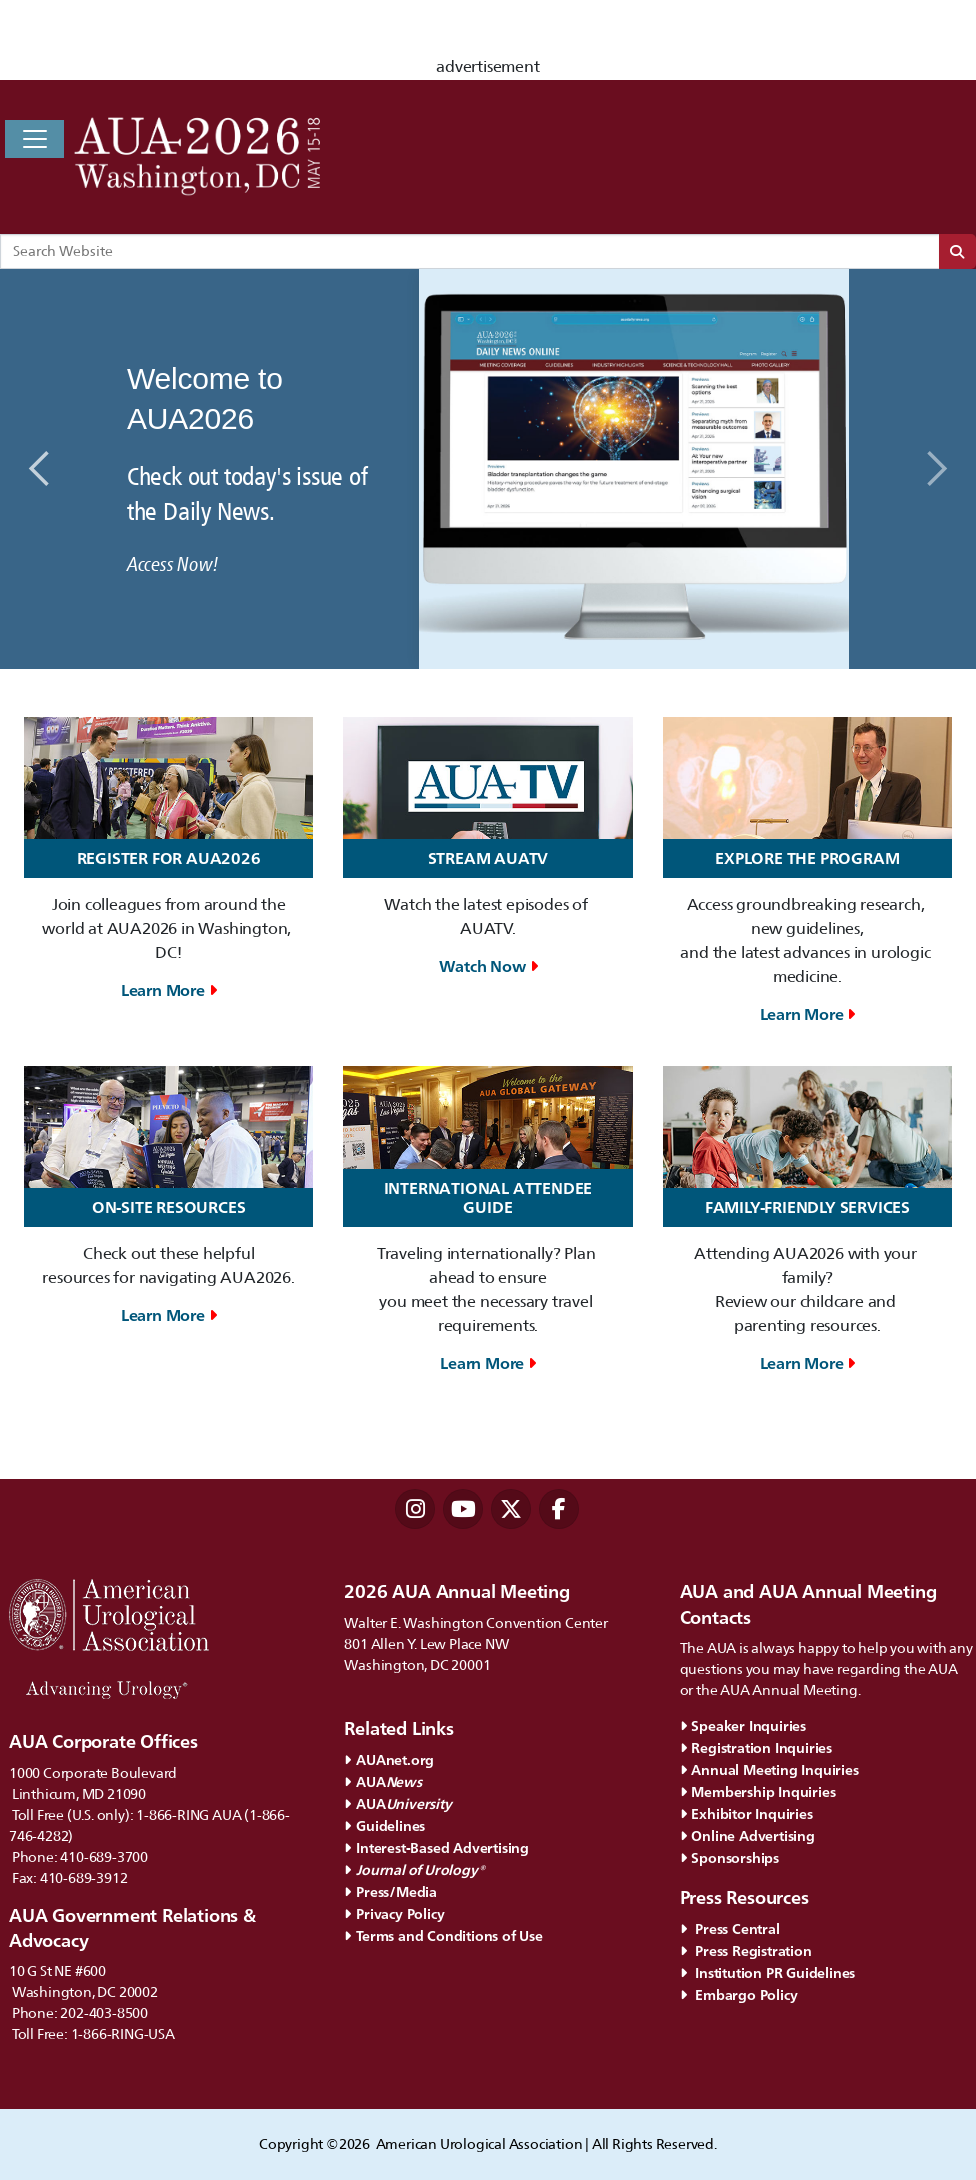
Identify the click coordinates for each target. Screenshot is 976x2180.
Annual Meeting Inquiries (769, 1769)
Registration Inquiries (756, 1747)
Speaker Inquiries (743, 1725)
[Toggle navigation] (34, 139)
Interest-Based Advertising (436, 1847)
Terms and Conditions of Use (443, 1935)
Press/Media (390, 1891)
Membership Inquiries (758, 1791)
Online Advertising (747, 1835)
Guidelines (384, 1825)
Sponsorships (729, 1857)
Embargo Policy (739, 1994)
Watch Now (488, 966)
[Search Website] (470, 251)
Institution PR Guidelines (768, 1972)
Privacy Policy (394, 1913)
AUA (385, 1781)
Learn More (169, 990)
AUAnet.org (389, 1759)
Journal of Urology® (414, 1869)
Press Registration (746, 1950)
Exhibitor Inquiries (746, 1813)
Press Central (730, 1928)
